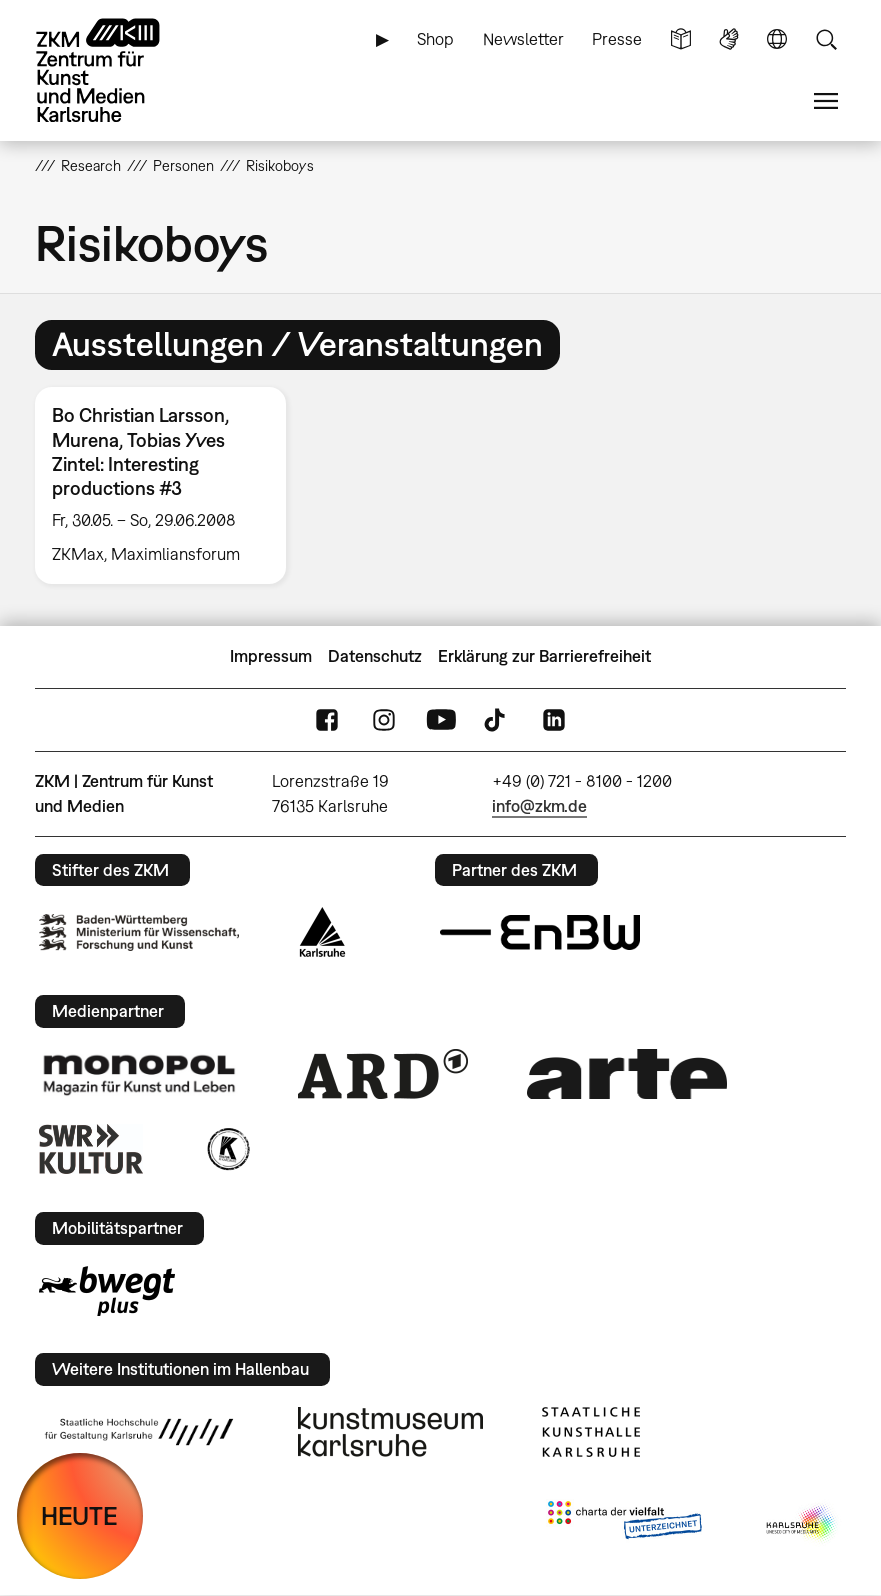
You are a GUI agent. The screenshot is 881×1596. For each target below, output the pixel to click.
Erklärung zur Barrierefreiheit (544, 656)
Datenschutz (375, 656)
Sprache (777, 39)
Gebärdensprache (729, 39)
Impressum (271, 656)
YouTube (441, 719)
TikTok (497, 719)
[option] (168, 485)
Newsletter (523, 39)
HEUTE (79, 1515)
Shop (435, 39)
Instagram (384, 719)
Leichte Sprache (681, 39)
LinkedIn (554, 719)
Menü (826, 101)
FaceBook (327, 719)
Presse (617, 39)
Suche (826, 39)
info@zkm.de (539, 806)
